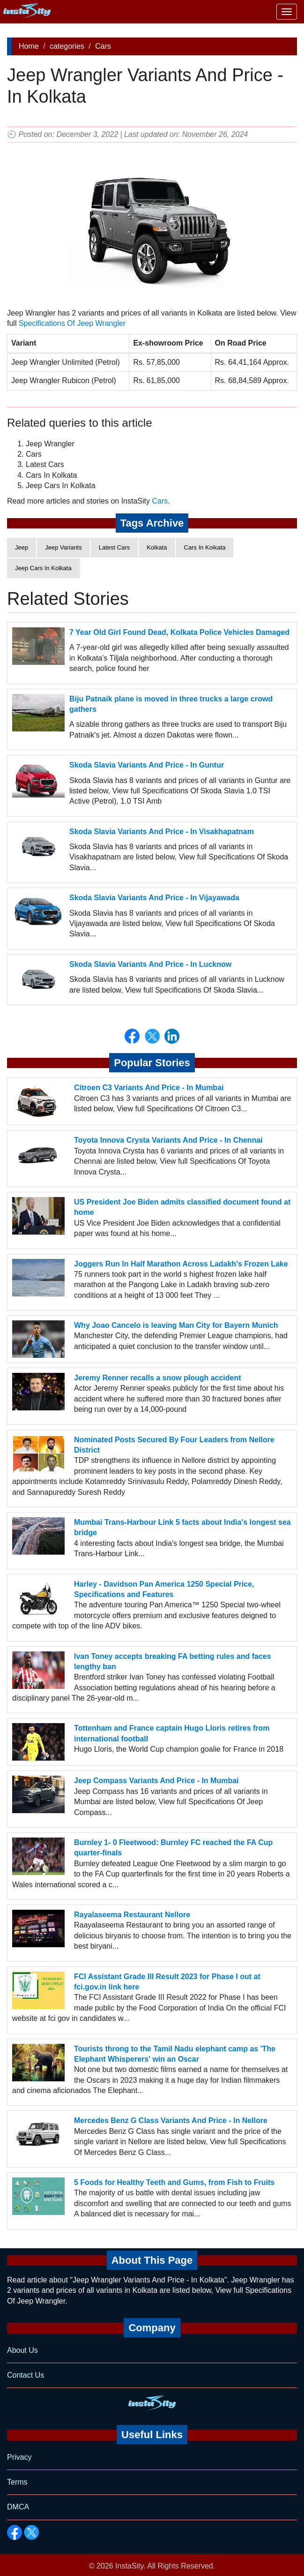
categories (67, 46)
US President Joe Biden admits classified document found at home (182, 1207)
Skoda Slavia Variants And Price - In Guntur (146, 765)
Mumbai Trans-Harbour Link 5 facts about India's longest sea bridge (182, 1527)
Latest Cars (114, 547)
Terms (17, 2482)
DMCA (18, 2507)
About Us (22, 2350)
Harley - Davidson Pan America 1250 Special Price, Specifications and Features (164, 1589)
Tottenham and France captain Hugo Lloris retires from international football (172, 1733)
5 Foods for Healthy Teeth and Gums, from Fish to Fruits (174, 2182)
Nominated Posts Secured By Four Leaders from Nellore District (174, 1445)
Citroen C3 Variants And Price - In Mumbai (148, 1088)
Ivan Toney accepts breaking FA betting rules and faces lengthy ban (172, 1661)
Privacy (19, 2457)
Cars (103, 46)
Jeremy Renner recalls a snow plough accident (157, 1378)
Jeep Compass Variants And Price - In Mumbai (156, 1781)
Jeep (21, 547)
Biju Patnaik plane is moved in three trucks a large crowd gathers (171, 704)
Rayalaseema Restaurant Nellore (132, 1915)
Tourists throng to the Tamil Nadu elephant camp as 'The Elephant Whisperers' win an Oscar (174, 2053)
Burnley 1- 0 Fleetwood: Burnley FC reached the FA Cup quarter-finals (173, 1847)
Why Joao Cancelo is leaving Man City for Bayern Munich (176, 1325)
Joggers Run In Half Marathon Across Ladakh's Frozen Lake (181, 1264)
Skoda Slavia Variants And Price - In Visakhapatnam (161, 832)
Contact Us (25, 2375)
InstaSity (129, 2566)
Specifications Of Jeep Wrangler (72, 323)
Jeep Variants (63, 547)
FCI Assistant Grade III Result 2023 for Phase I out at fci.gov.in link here (167, 1982)
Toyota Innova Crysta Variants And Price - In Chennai (168, 1140)
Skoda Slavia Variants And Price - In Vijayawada (154, 898)
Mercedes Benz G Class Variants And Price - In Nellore (170, 2120)
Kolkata (157, 547)
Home (29, 46)
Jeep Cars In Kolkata (43, 568)
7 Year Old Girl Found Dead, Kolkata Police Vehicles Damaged (179, 632)
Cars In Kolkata (205, 547)
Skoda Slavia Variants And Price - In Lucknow (150, 964)
